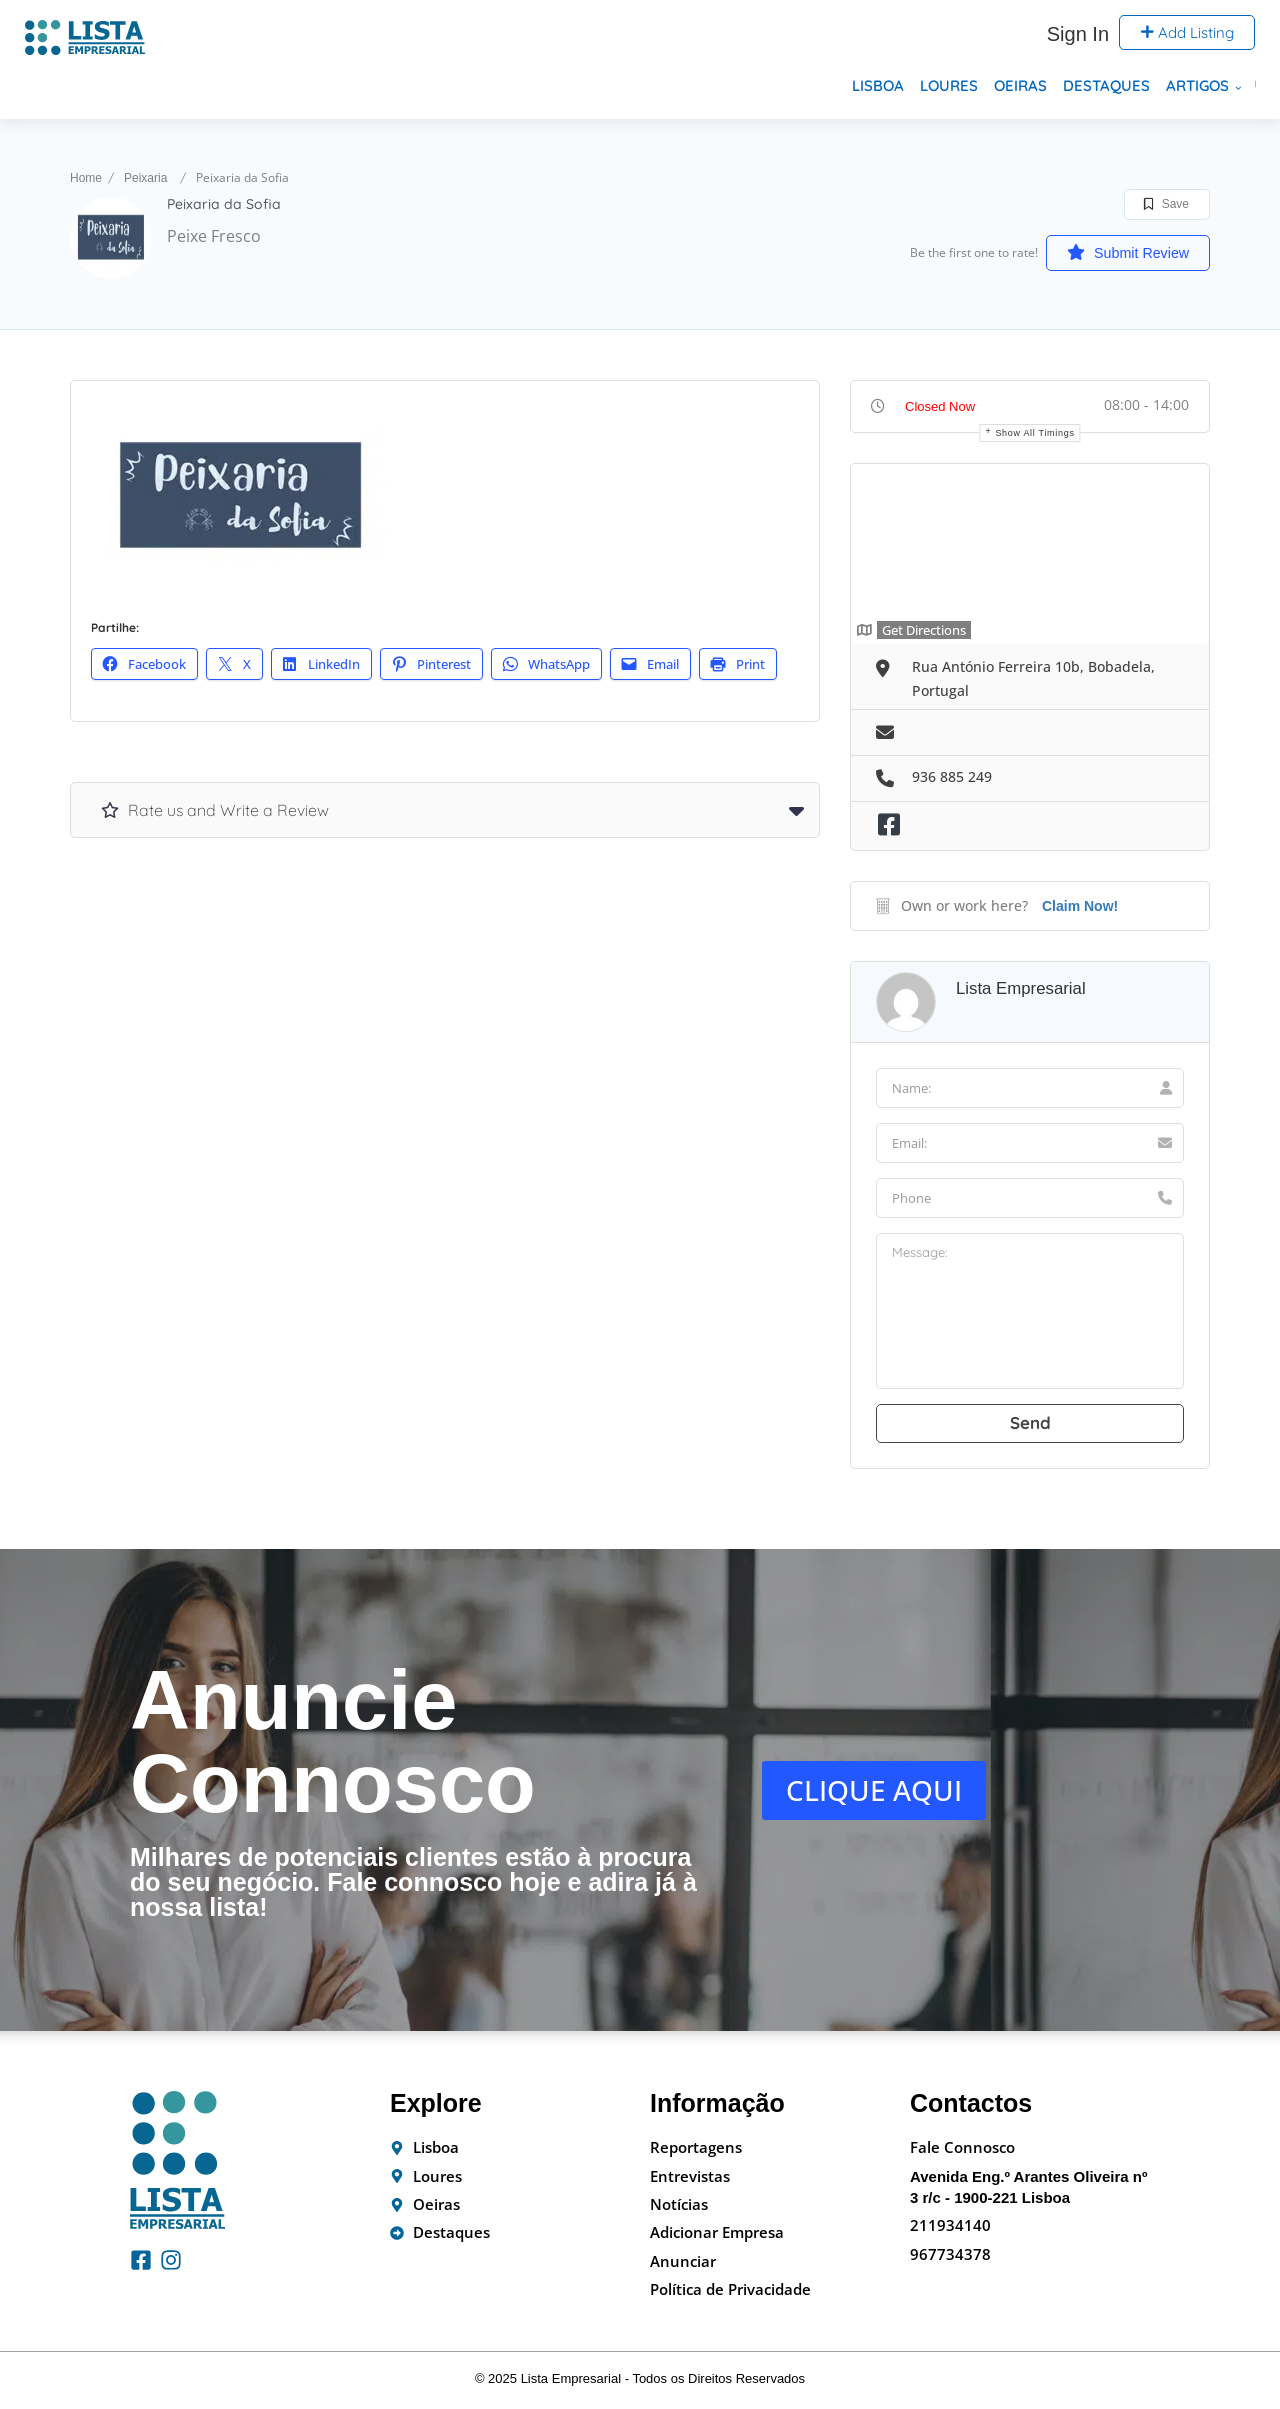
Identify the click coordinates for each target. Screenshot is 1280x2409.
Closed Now (940, 406)
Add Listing (1187, 32)
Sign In (1078, 34)
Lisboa (878, 85)
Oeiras (1020, 85)
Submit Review (1115, 251)
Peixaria (145, 178)
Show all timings (1034, 433)
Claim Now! (1080, 906)
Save (1166, 204)
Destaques (1106, 85)
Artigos (1197, 85)
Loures (949, 85)
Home (86, 178)
